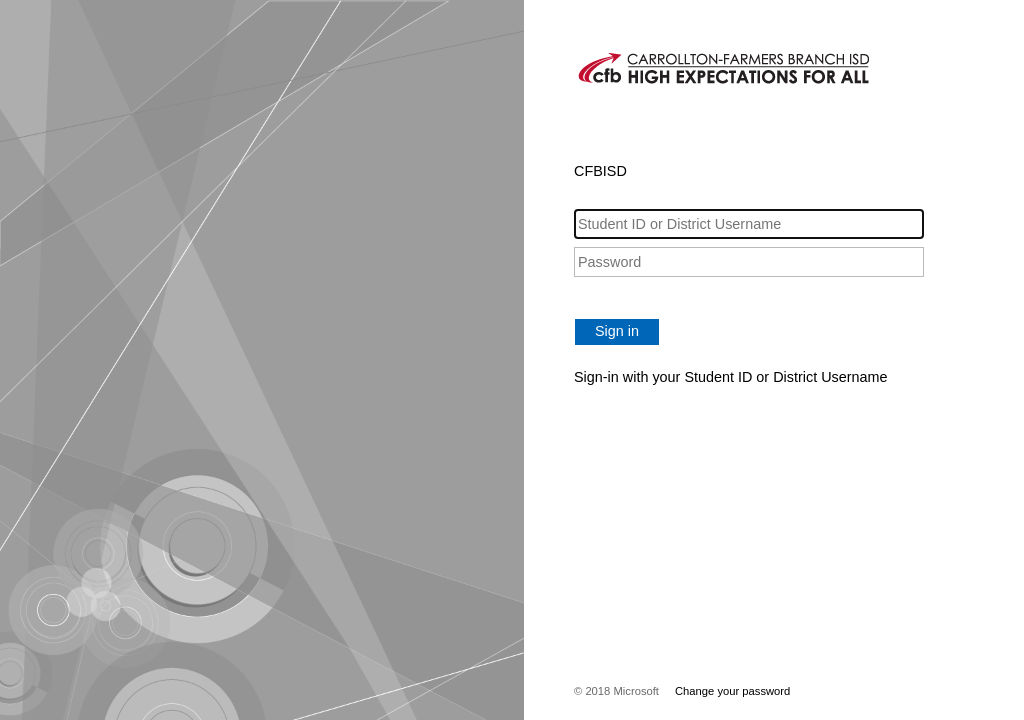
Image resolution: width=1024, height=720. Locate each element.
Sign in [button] (617, 331)
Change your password (732, 691)
